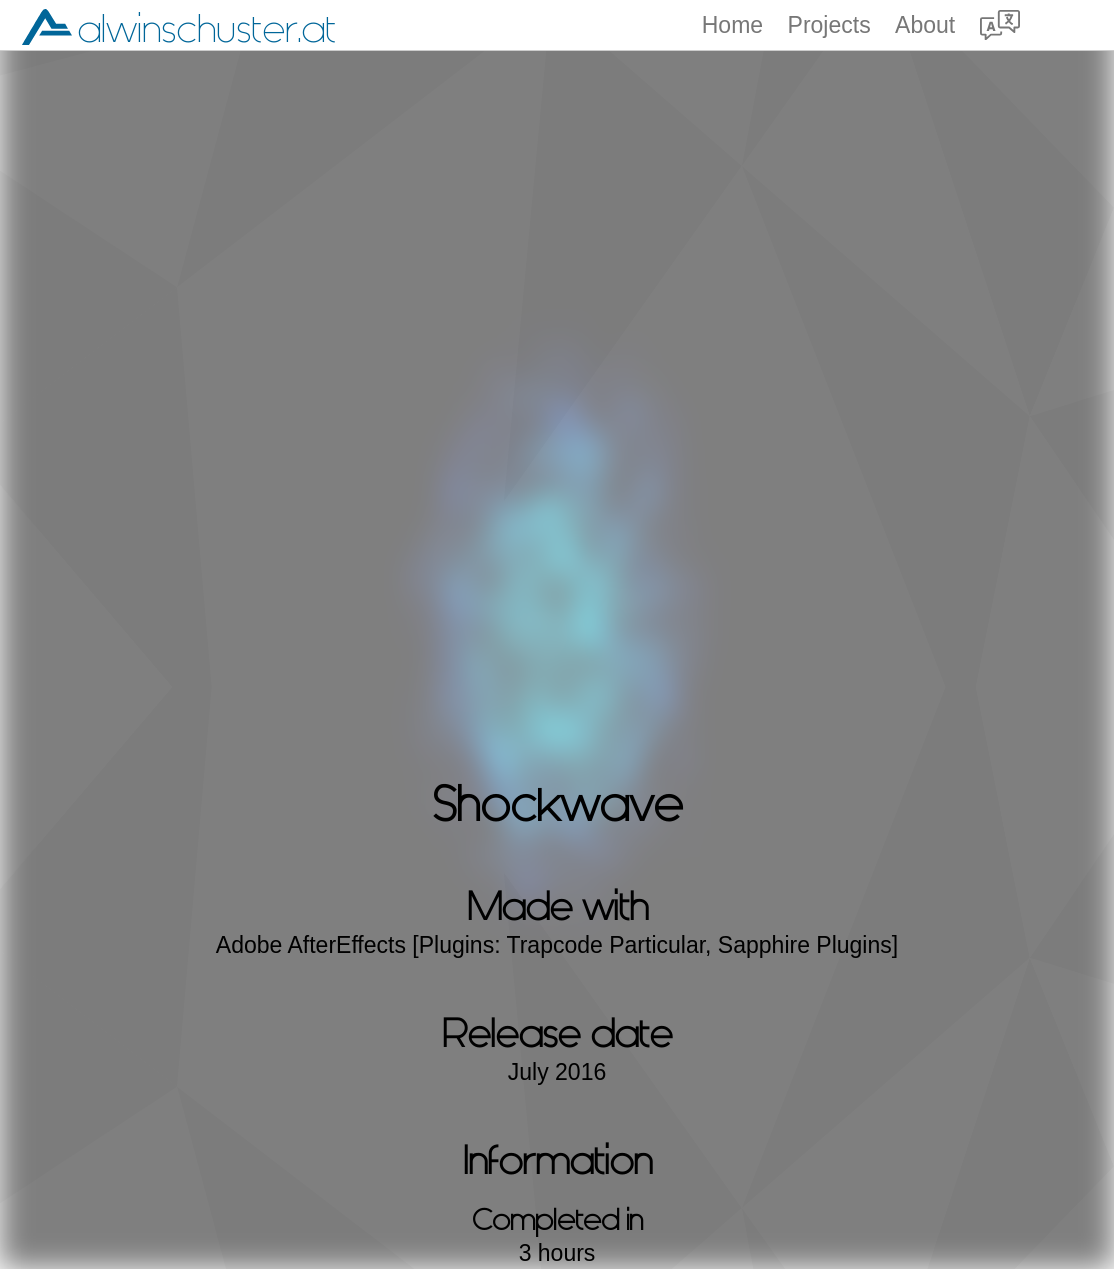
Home (732, 25)
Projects (829, 25)
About (925, 25)
